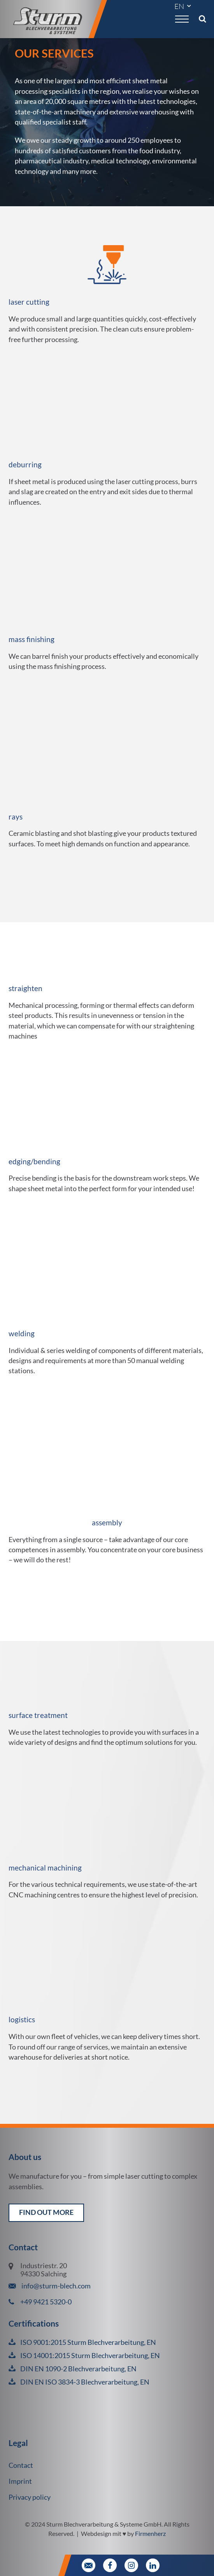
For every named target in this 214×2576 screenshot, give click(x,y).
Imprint (20, 2481)
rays (16, 816)
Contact (21, 2465)
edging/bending (34, 1161)
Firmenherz (150, 2533)
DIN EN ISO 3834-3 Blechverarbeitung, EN (84, 2382)
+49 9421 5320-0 (46, 2302)
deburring (25, 464)
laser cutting (29, 301)
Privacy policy (30, 2497)
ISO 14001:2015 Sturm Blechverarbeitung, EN (90, 2355)
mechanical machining (45, 1867)
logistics (22, 2019)
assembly (107, 1522)
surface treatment (38, 1715)
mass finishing (31, 639)
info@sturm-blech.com (55, 2286)
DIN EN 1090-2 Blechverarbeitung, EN (78, 2369)
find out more (46, 2212)
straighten (25, 988)
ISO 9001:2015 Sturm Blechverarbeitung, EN (88, 2342)
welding (22, 1333)
